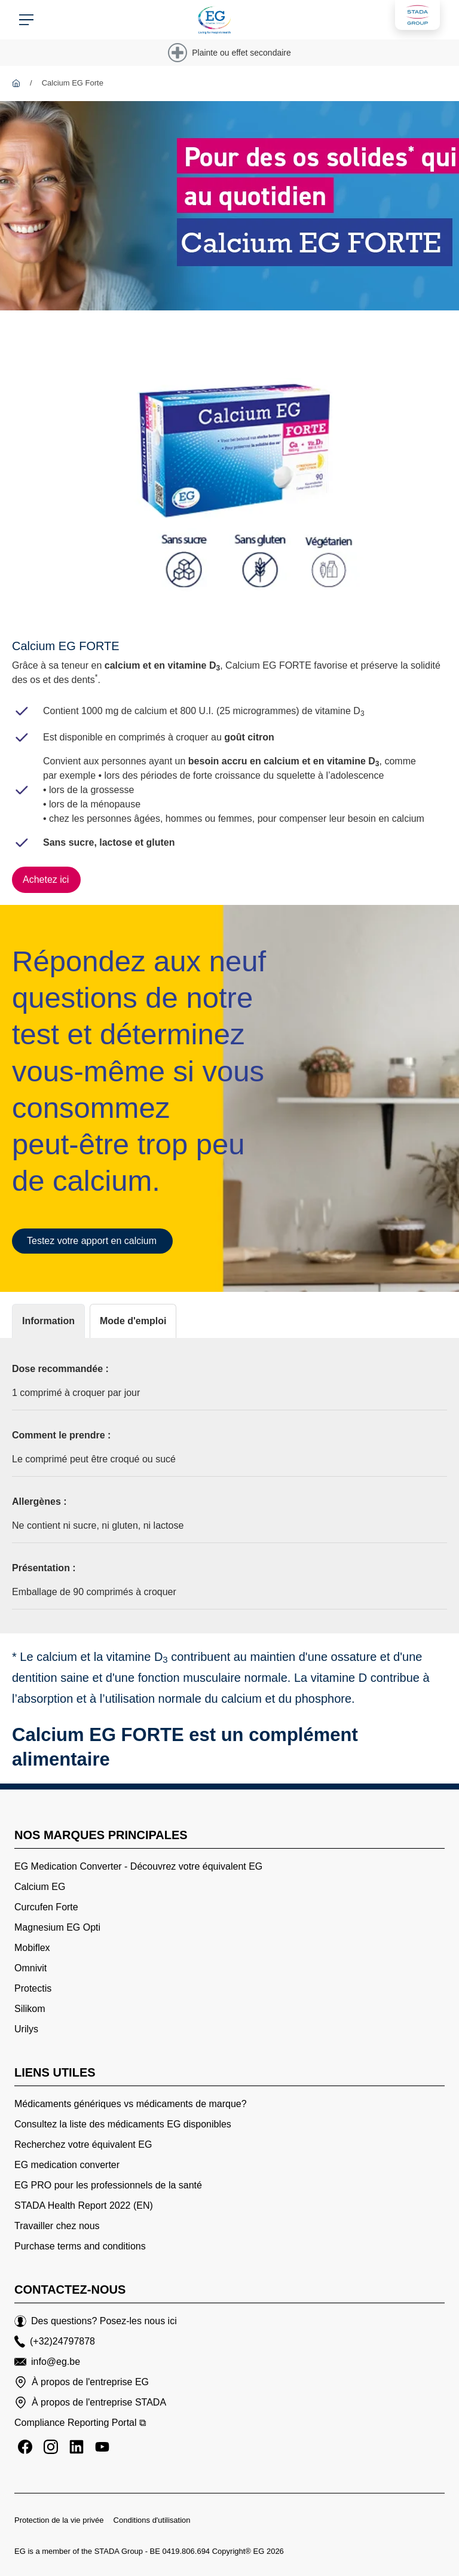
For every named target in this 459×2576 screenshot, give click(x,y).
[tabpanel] (229, 1485)
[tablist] (229, 1321)
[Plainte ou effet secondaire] (229, 52)
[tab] (48, 1321)
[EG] (16, 82)
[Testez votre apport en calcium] (92, 1241)
